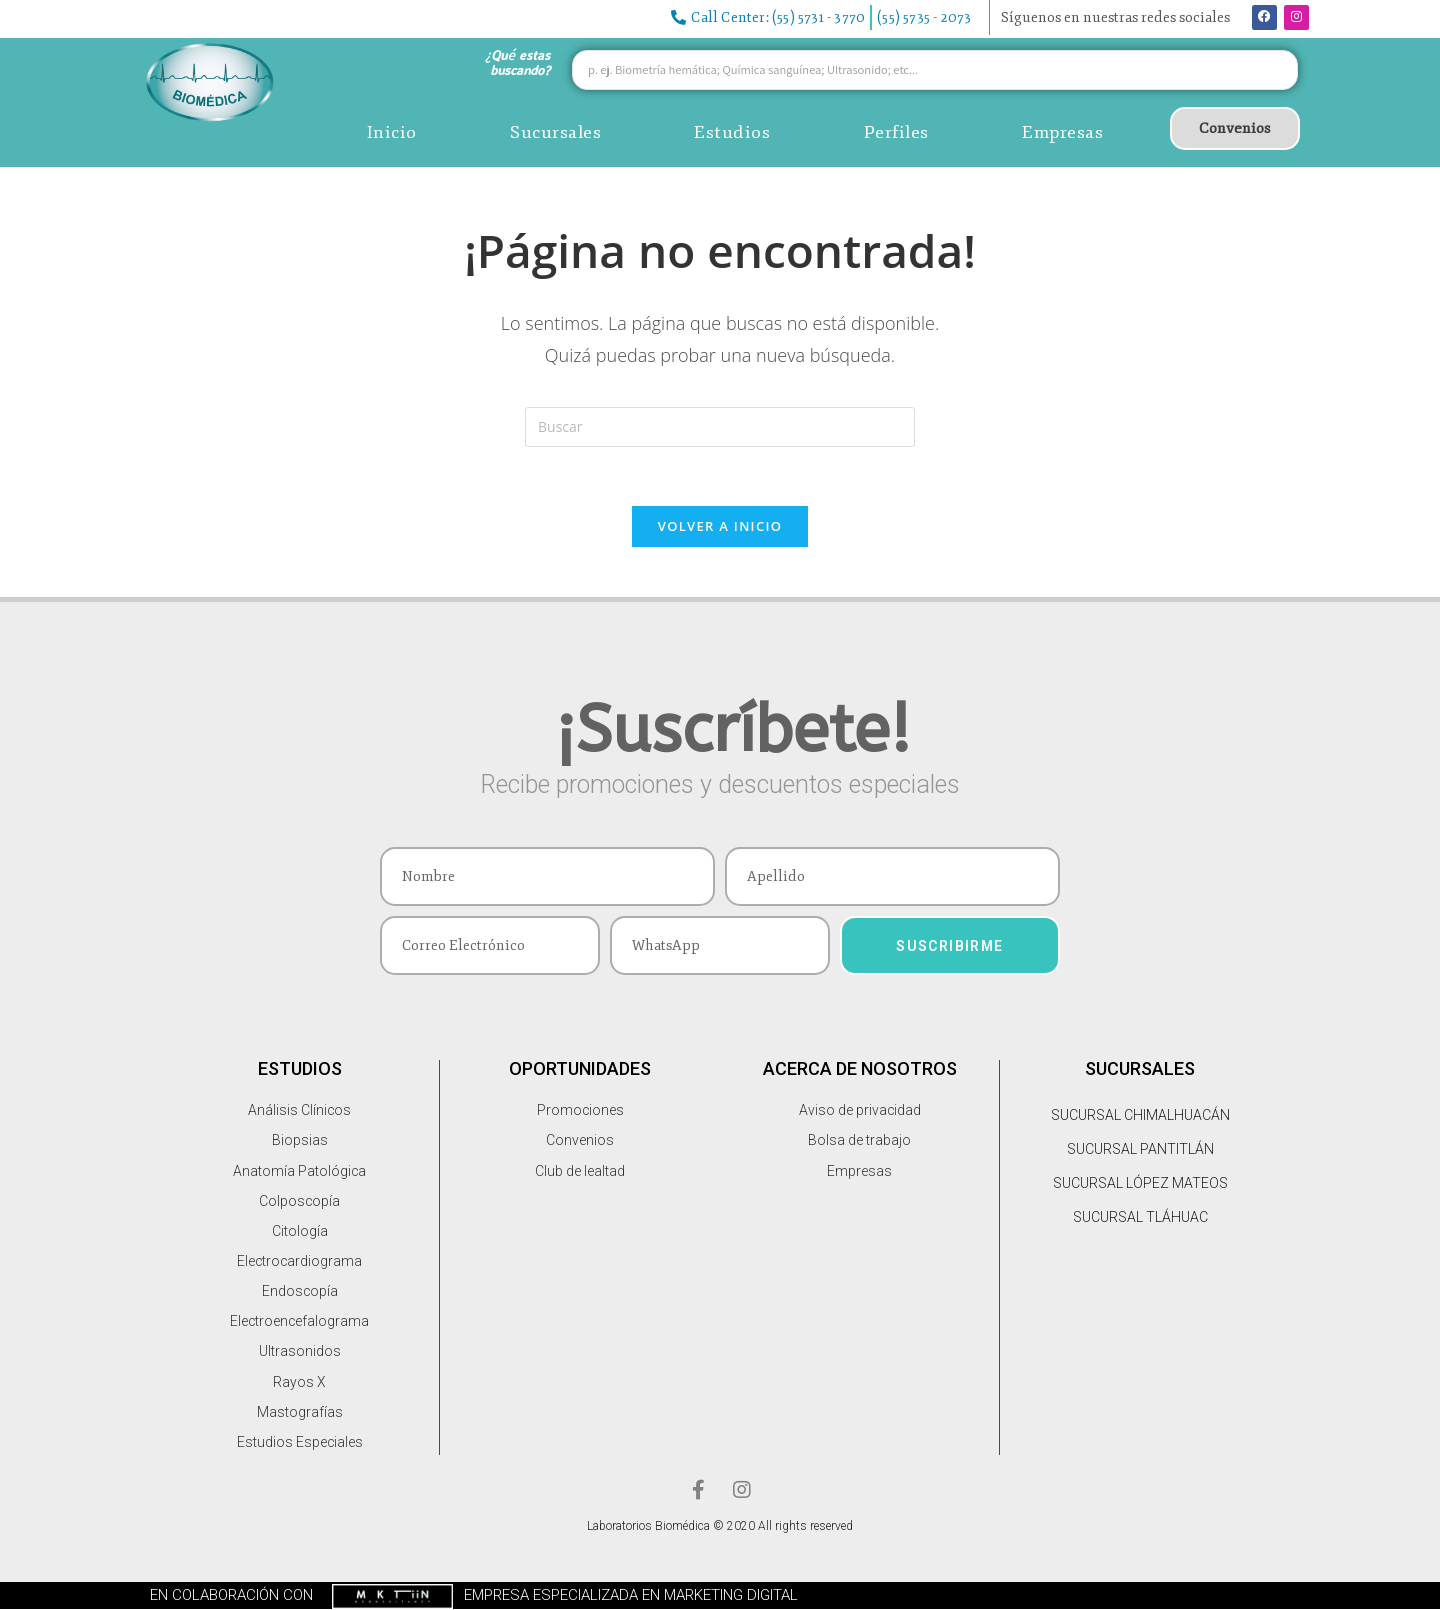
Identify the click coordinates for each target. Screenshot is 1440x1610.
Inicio (392, 132)
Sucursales (555, 132)
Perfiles (896, 132)
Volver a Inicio (720, 527)
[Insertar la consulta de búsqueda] (720, 427)
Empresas (1062, 132)
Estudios (732, 132)
